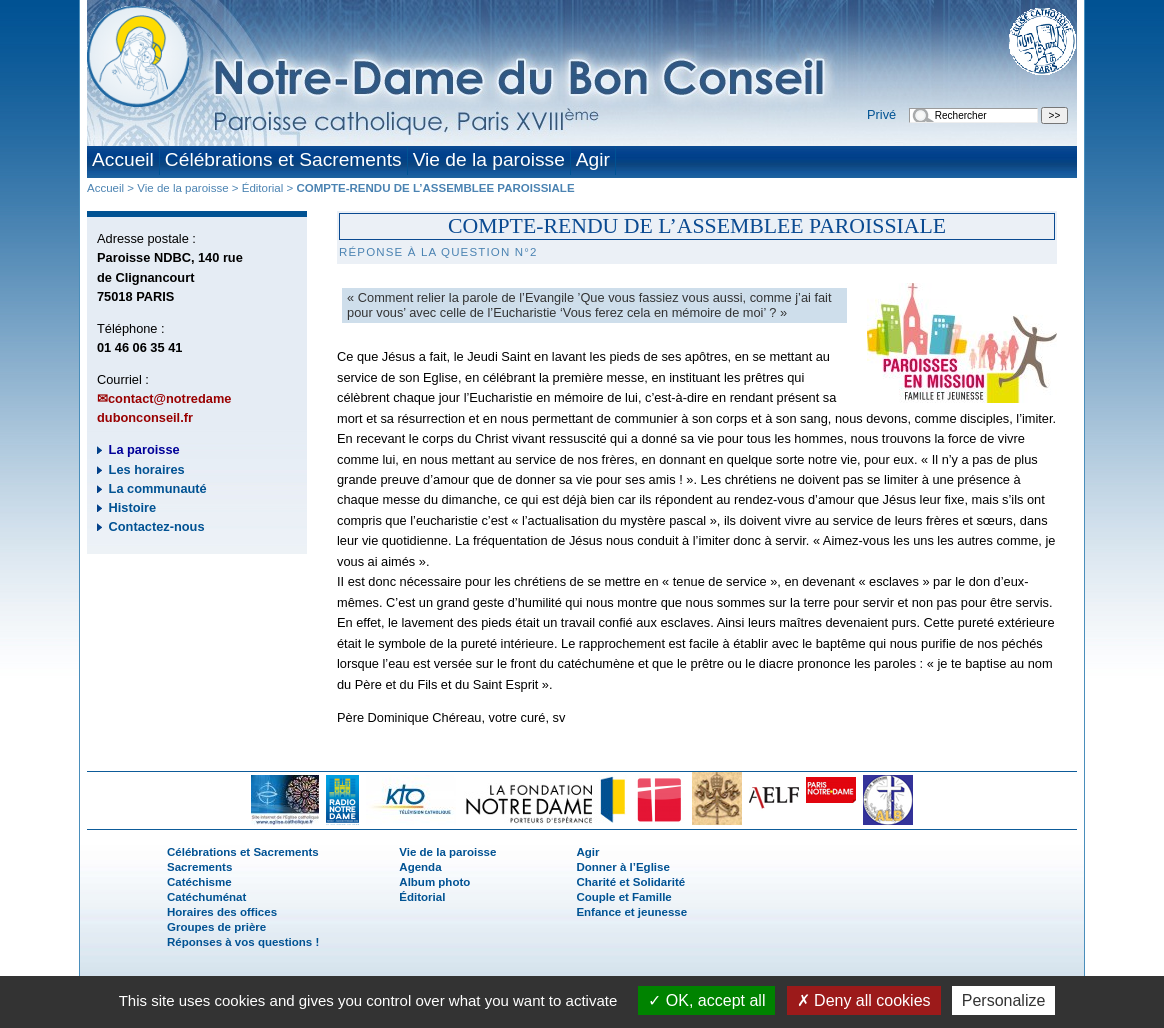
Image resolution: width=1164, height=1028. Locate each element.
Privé (881, 114)
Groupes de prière (216, 927)
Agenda (420, 867)
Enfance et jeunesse (631, 912)
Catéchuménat (206, 897)
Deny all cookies (864, 1000)
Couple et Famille (623, 897)
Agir (593, 159)
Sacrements (199, 867)
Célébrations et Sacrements (283, 159)
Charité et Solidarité (630, 882)
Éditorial (263, 188)
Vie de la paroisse (489, 159)
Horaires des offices (222, 912)
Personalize (1004, 1000)
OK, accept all (706, 1000)
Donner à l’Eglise (622, 867)
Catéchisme (199, 882)
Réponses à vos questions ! (243, 942)
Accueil (123, 159)
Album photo (434, 882)
